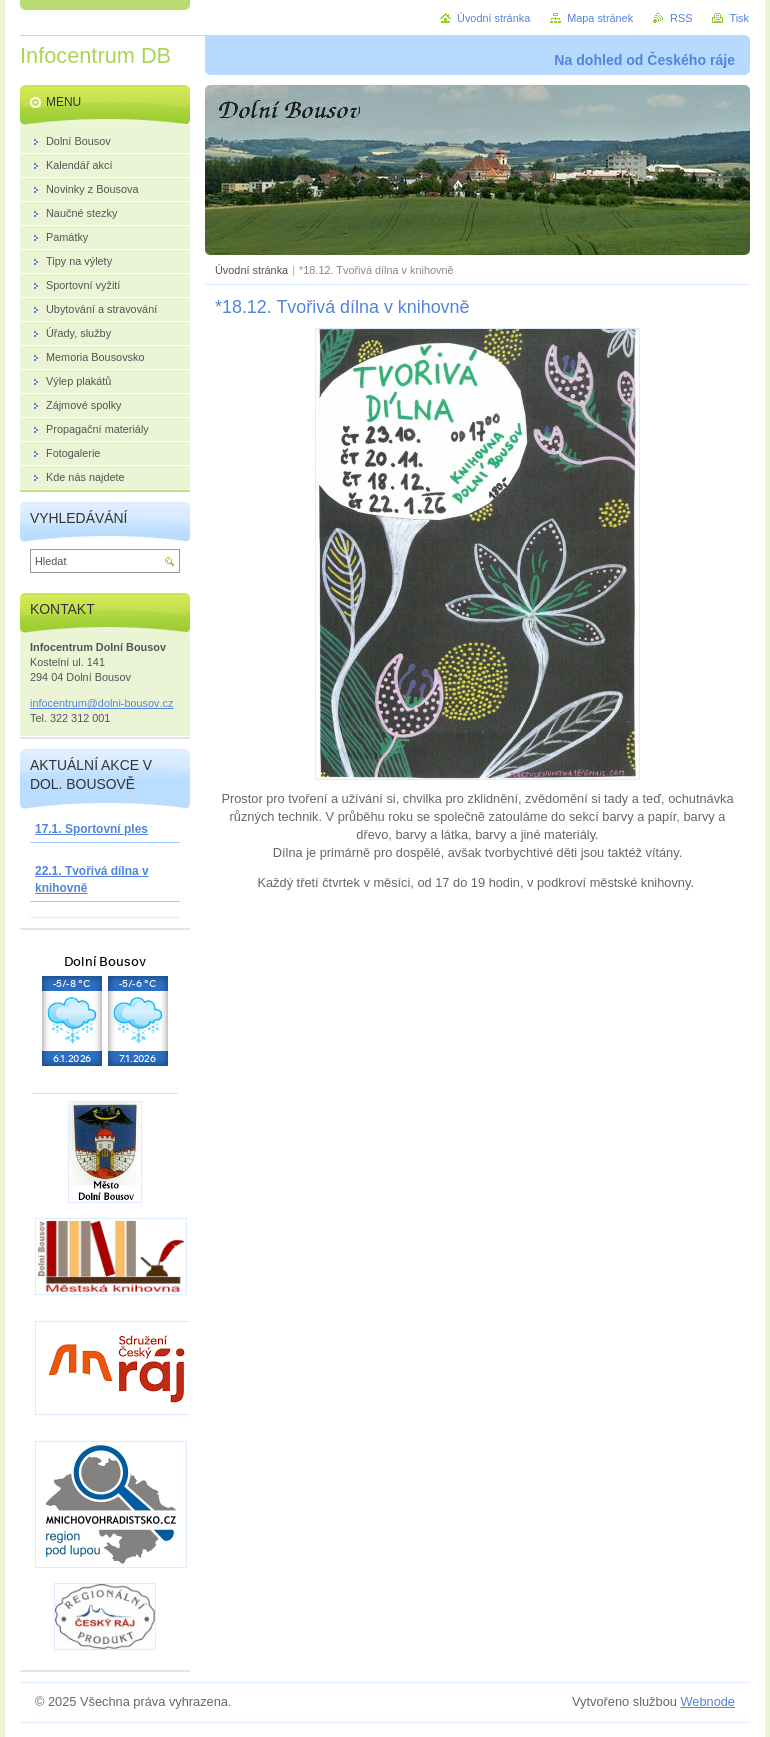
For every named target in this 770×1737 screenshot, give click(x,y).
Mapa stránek (600, 18)
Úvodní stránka (251, 270)
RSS (681, 18)
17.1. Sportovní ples (91, 829)
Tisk (739, 18)
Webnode (707, 1701)
